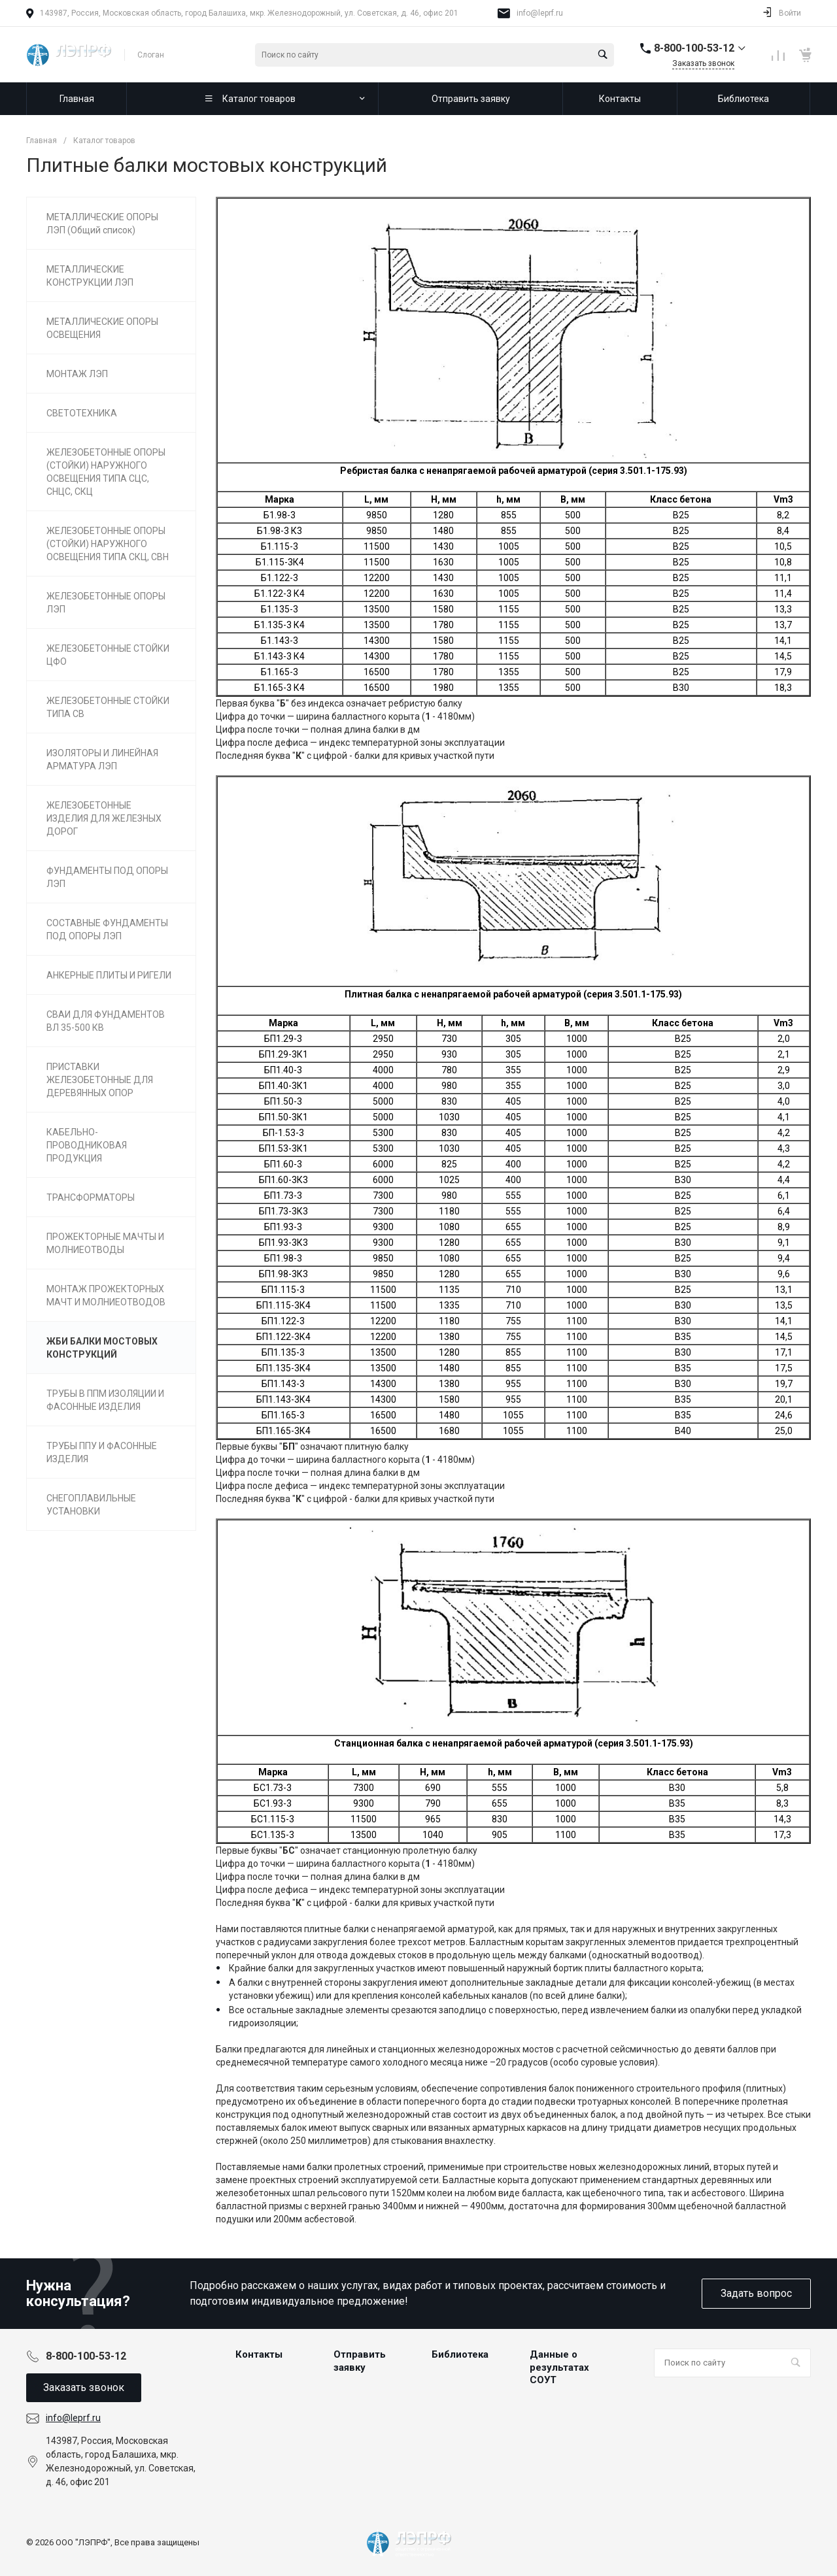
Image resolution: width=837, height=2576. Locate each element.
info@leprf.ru (540, 13)
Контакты (258, 2354)
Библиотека (460, 2354)
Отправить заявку (359, 2361)
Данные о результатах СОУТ (559, 2367)
